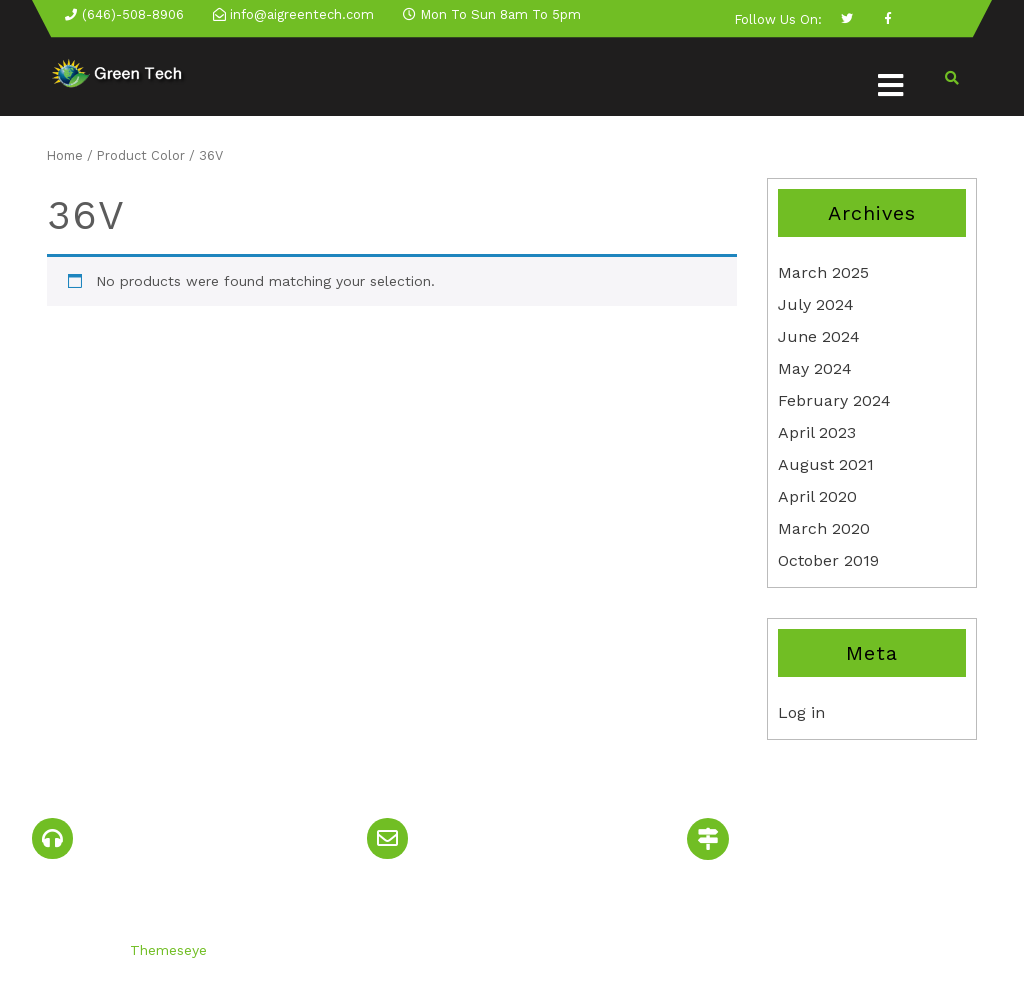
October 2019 (828, 560)
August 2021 (826, 464)
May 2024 (815, 368)
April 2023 (817, 432)
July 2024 (816, 304)
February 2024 (834, 400)
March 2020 (824, 528)
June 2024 (819, 336)
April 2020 (817, 496)
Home (65, 155)
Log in (801, 712)
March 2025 (823, 272)
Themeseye (166, 950)
